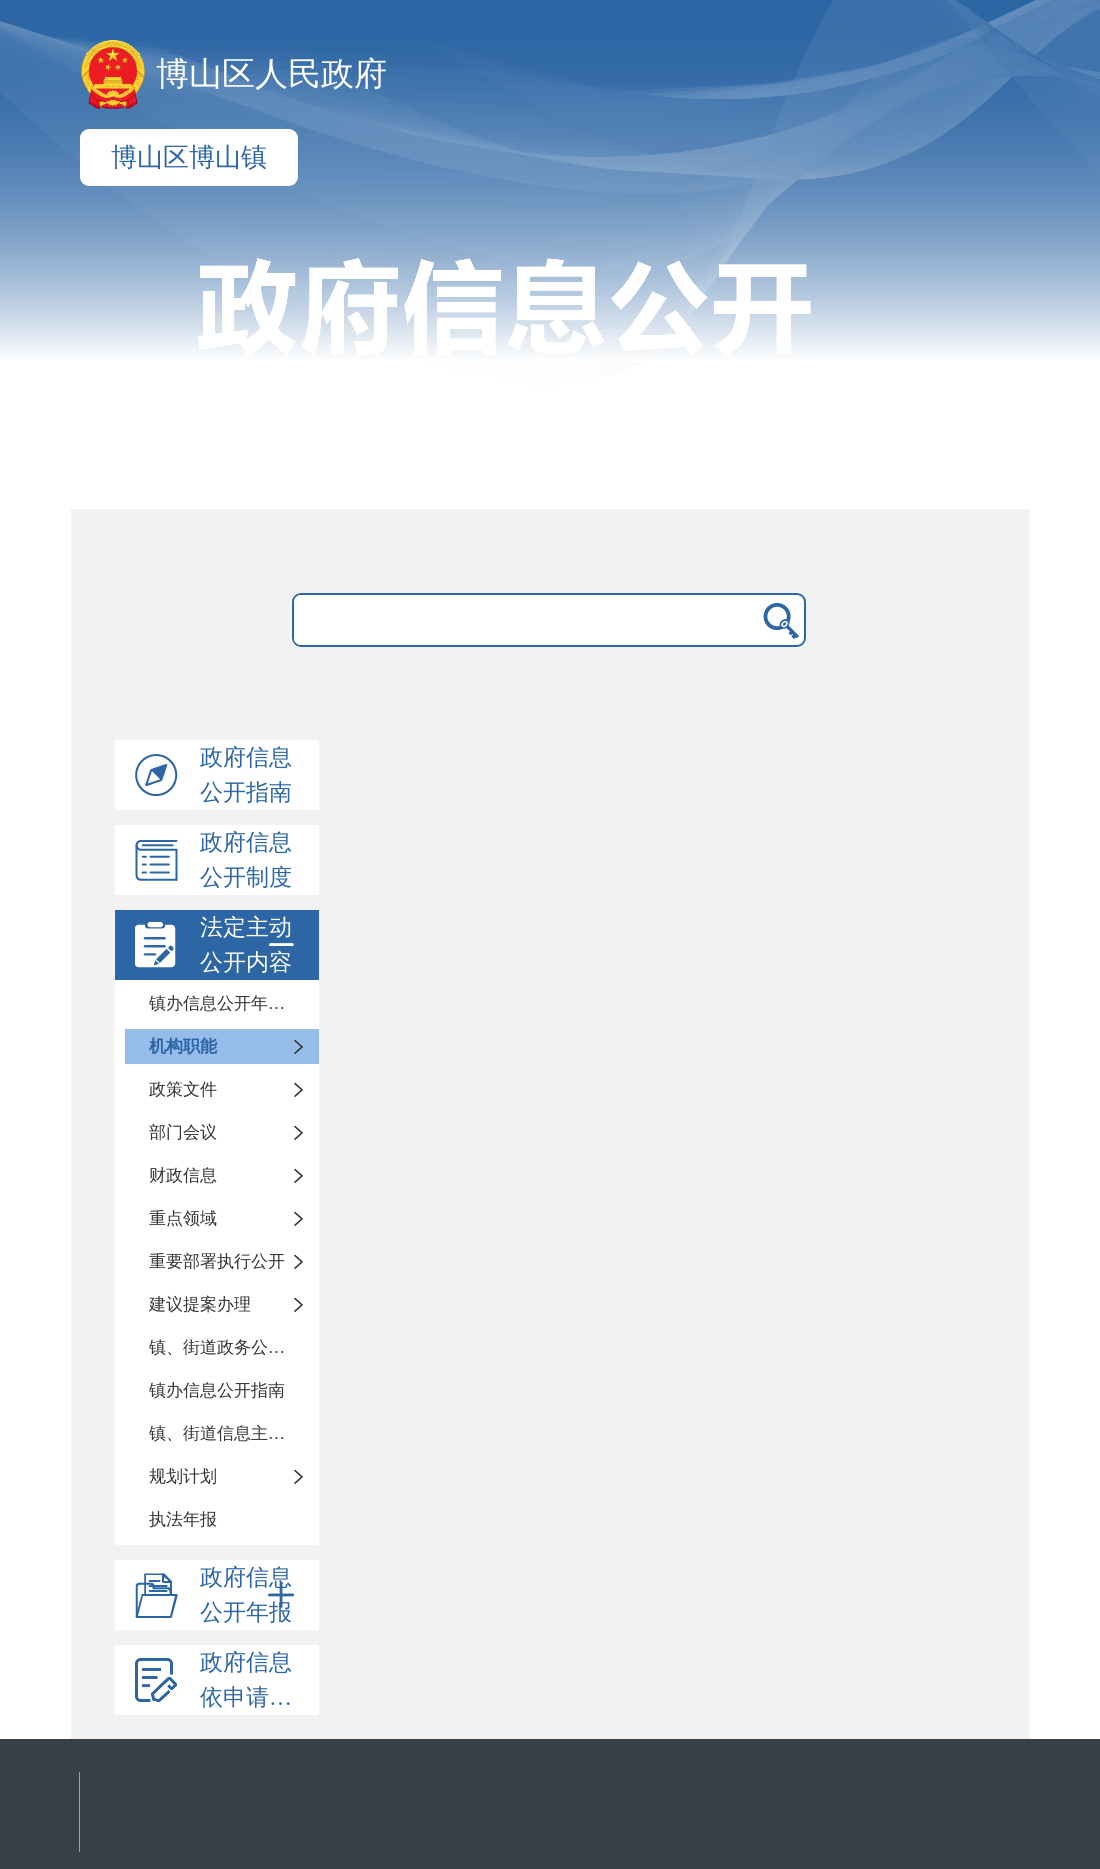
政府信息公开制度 (246, 860)
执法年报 (183, 1519)
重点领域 (183, 1218)
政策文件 (183, 1089)
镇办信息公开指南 (217, 1390)
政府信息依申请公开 (257, 1680)
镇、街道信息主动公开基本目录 (234, 1433)
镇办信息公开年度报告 (234, 1003)
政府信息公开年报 (251, 1595)
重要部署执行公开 (217, 1261)
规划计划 (183, 1476)
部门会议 (183, 1132)
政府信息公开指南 (246, 775)
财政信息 (183, 1175)
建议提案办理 (200, 1304)
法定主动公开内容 (251, 945)
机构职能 (183, 1046)
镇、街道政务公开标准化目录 (234, 1347)
